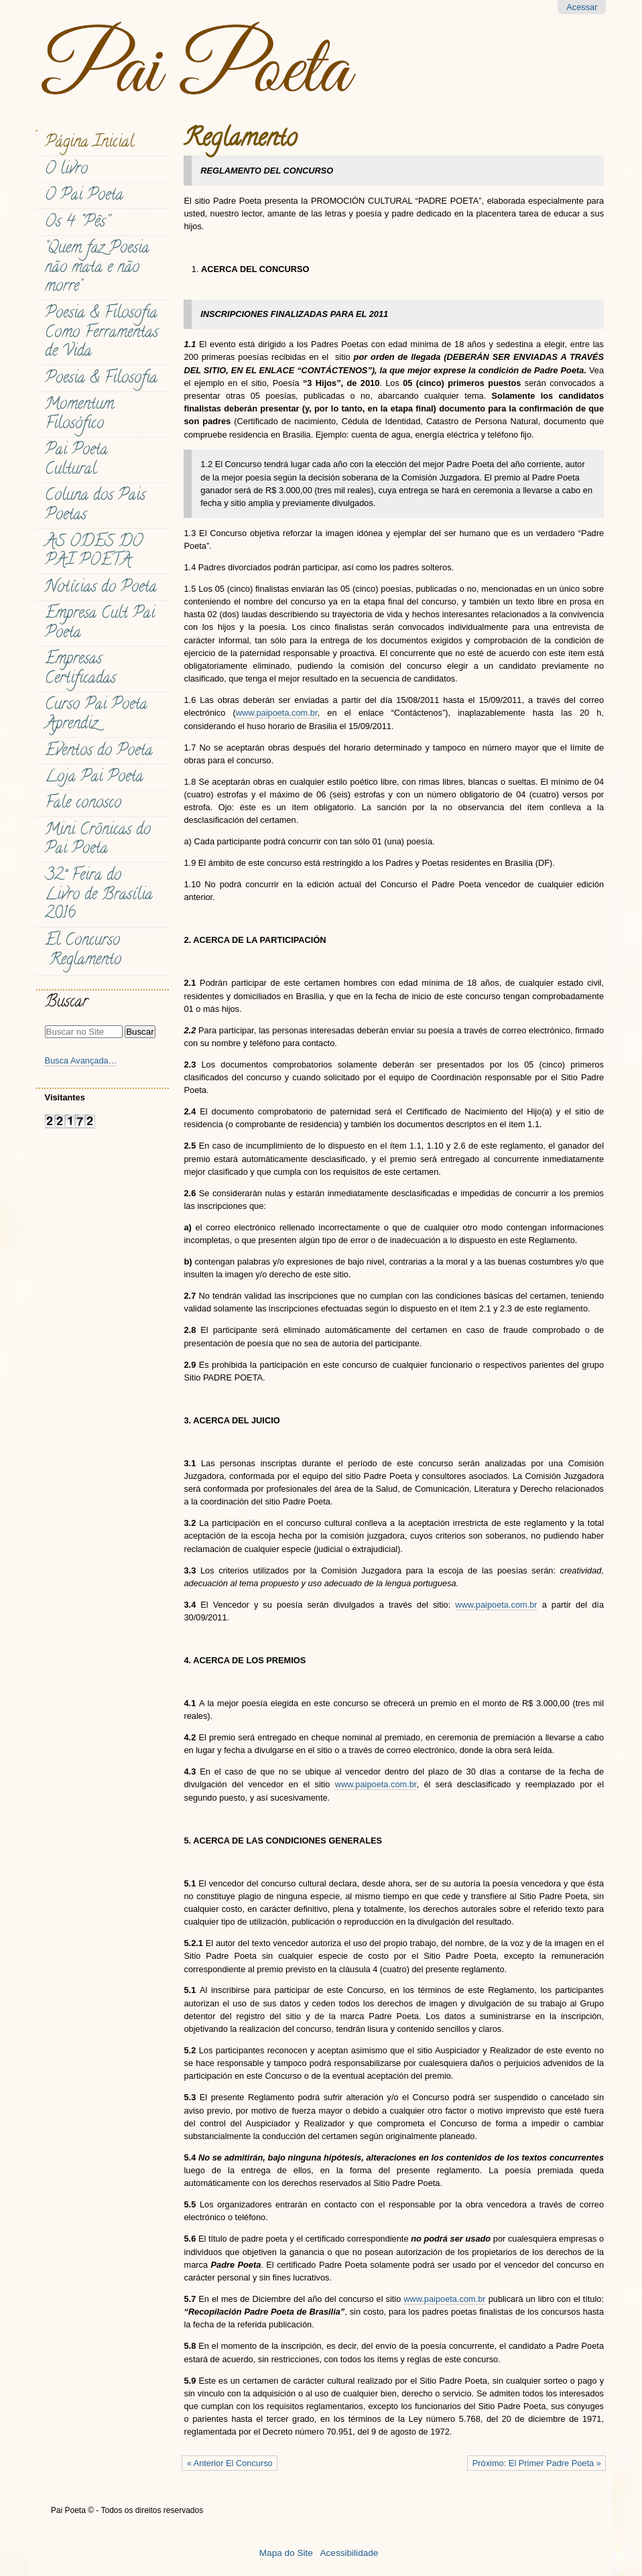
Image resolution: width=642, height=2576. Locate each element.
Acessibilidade (349, 2553)
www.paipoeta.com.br (277, 713)
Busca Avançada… (81, 1060)
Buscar (66, 1003)
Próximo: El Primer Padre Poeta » (536, 2463)
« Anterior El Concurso (230, 2463)
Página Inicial (89, 143)
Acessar (581, 7)
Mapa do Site (286, 2553)
